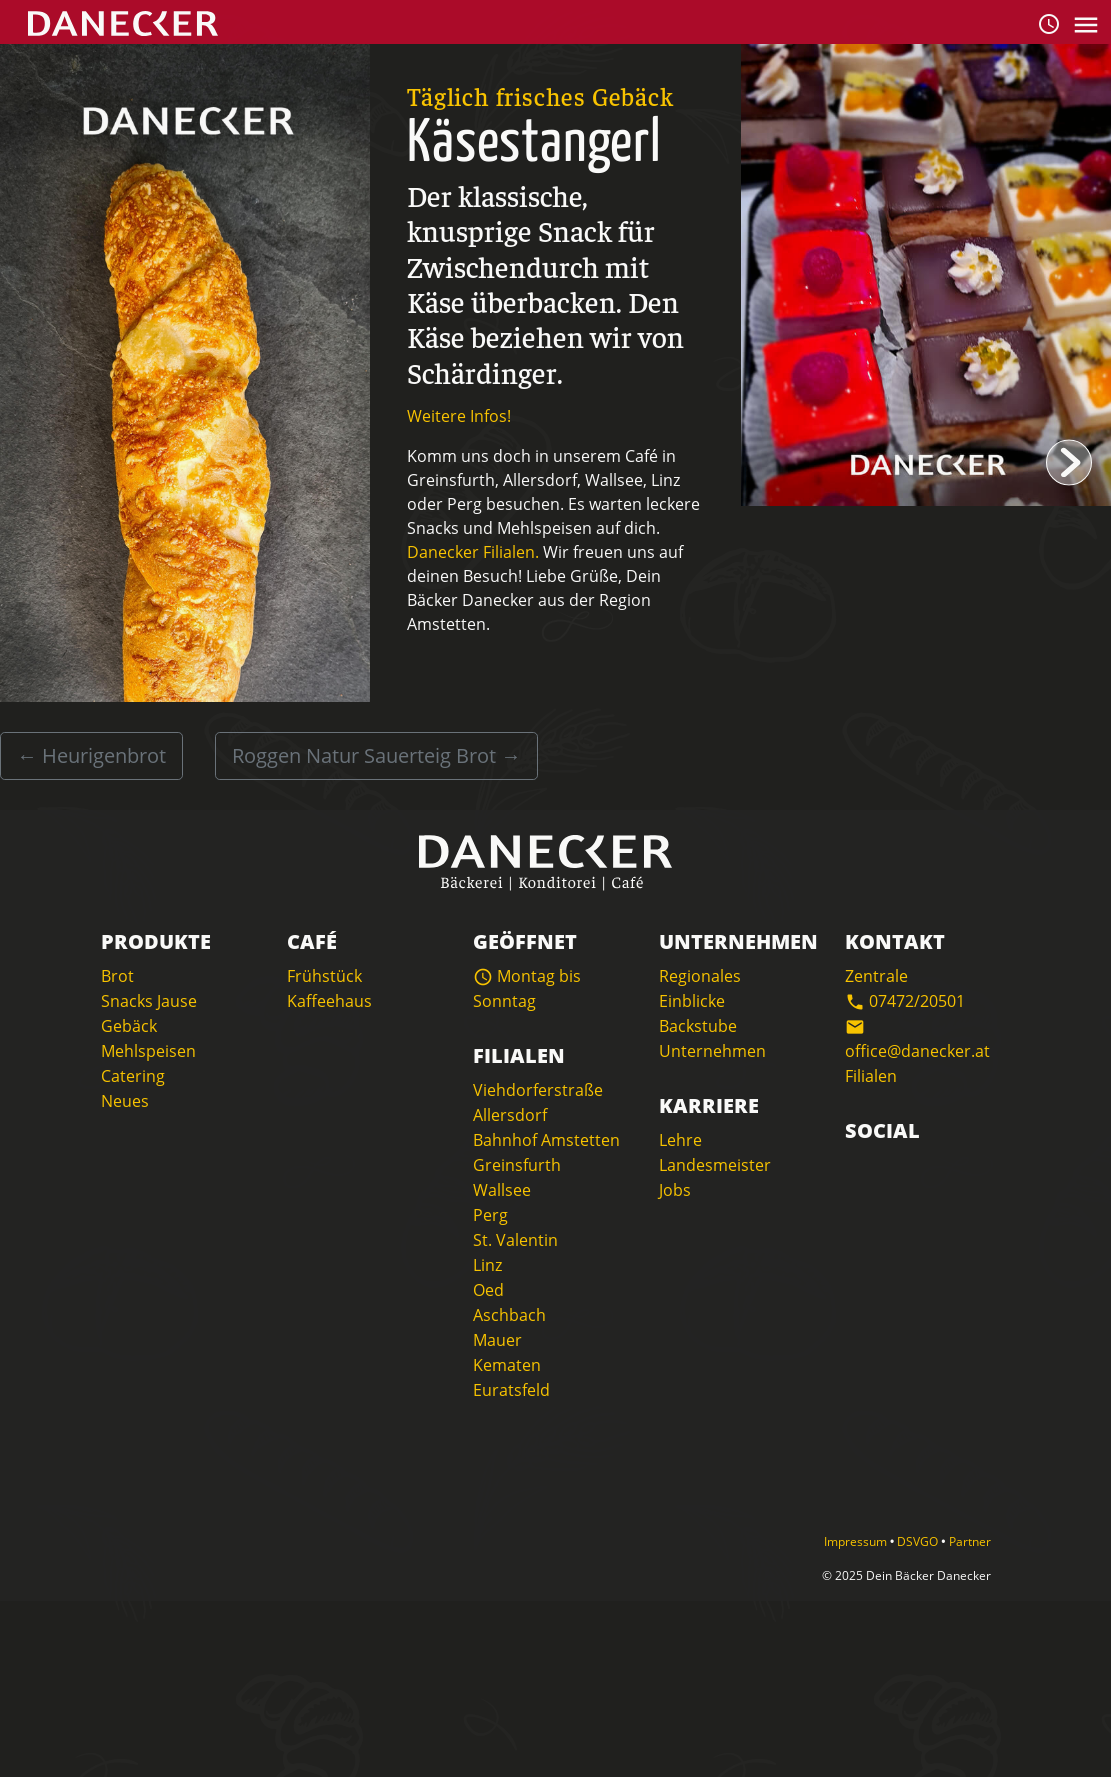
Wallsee (502, 1190)
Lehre (680, 1140)
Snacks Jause (149, 1001)
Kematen (507, 1365)
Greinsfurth (517, 1165)
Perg (490, 1215)
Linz (487, 1265)
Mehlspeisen (148, 1051)
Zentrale (876, 976)
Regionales (700, 976)
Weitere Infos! (459, 416)
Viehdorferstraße (538, 1090)
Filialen (871, 1076)
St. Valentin (515, 1240)
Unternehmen (712, 1051)
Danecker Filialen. (473, 552)
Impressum (857, 1541)
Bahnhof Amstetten (546, 1140)
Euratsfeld (511, 1390)
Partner (970, 1541)
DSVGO (919, 1541)
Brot (117, 976)
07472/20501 (905, 1001)
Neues (125, 1101)
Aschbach (509, 1315)
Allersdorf (510, 1115)
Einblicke (692, 1001)
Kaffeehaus (329, 1001)
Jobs (675, 1190)
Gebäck (129, 1026)
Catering (133, 1076)
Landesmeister (715, 1165)
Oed (488, 1290)
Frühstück (324, 976)
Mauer (497, 1340)
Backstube (698, 1026)
